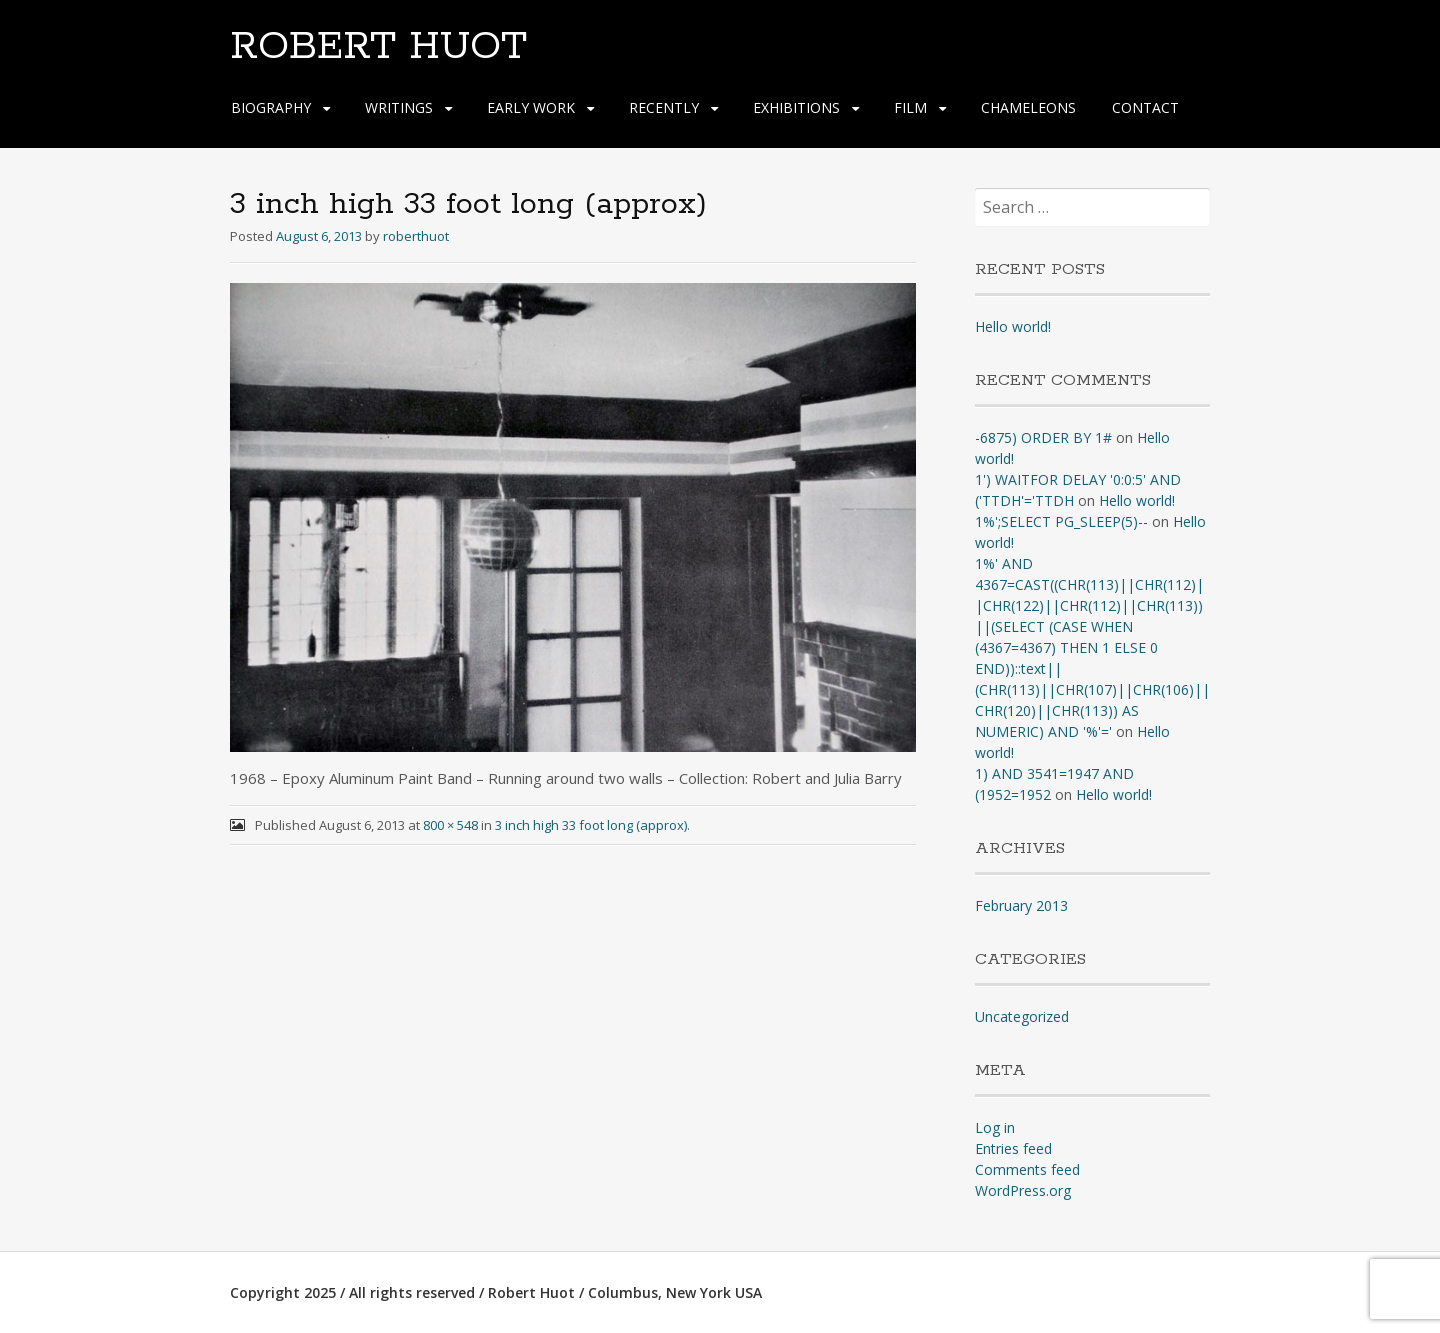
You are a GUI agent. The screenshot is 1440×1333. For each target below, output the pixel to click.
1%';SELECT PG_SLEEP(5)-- (1061, 521)
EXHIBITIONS (796, 107)
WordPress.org (1023, 1190)
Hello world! (1013, 326)
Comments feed (1027, 1169)
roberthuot (416, 236)
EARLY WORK (531, 107)
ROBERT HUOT (378, 47)
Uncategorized (1022, 1016)
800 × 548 (450, 825)
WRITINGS (399, 107)
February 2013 (1021, 905)
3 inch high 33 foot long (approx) (591, 825)
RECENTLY (664, 107)
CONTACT (1145, 107)
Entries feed (1013, 1148)
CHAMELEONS (1028, 107)
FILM (910, 107)
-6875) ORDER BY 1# (1043, 437)
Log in (995, 1127)
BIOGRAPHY (271, 107)
